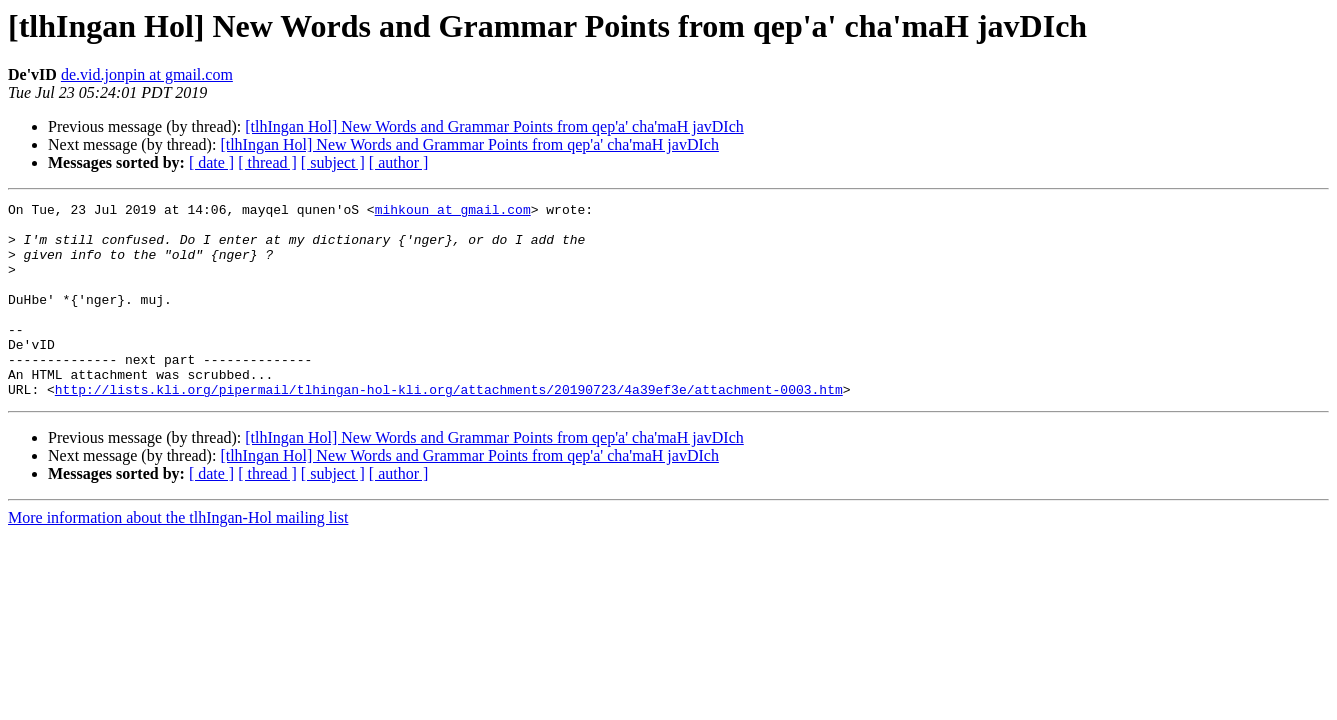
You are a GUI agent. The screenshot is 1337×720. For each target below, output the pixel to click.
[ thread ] (267, 162)
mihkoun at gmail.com (453, 212)
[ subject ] (333, 162)
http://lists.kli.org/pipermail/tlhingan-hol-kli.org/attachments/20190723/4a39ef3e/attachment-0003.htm (449, 428)
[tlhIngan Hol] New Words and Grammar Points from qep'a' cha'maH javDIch (494, 126)
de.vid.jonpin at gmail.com (147, 74)
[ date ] (211, 162)
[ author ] (399, 162)
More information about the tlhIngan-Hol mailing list (178, 556)
